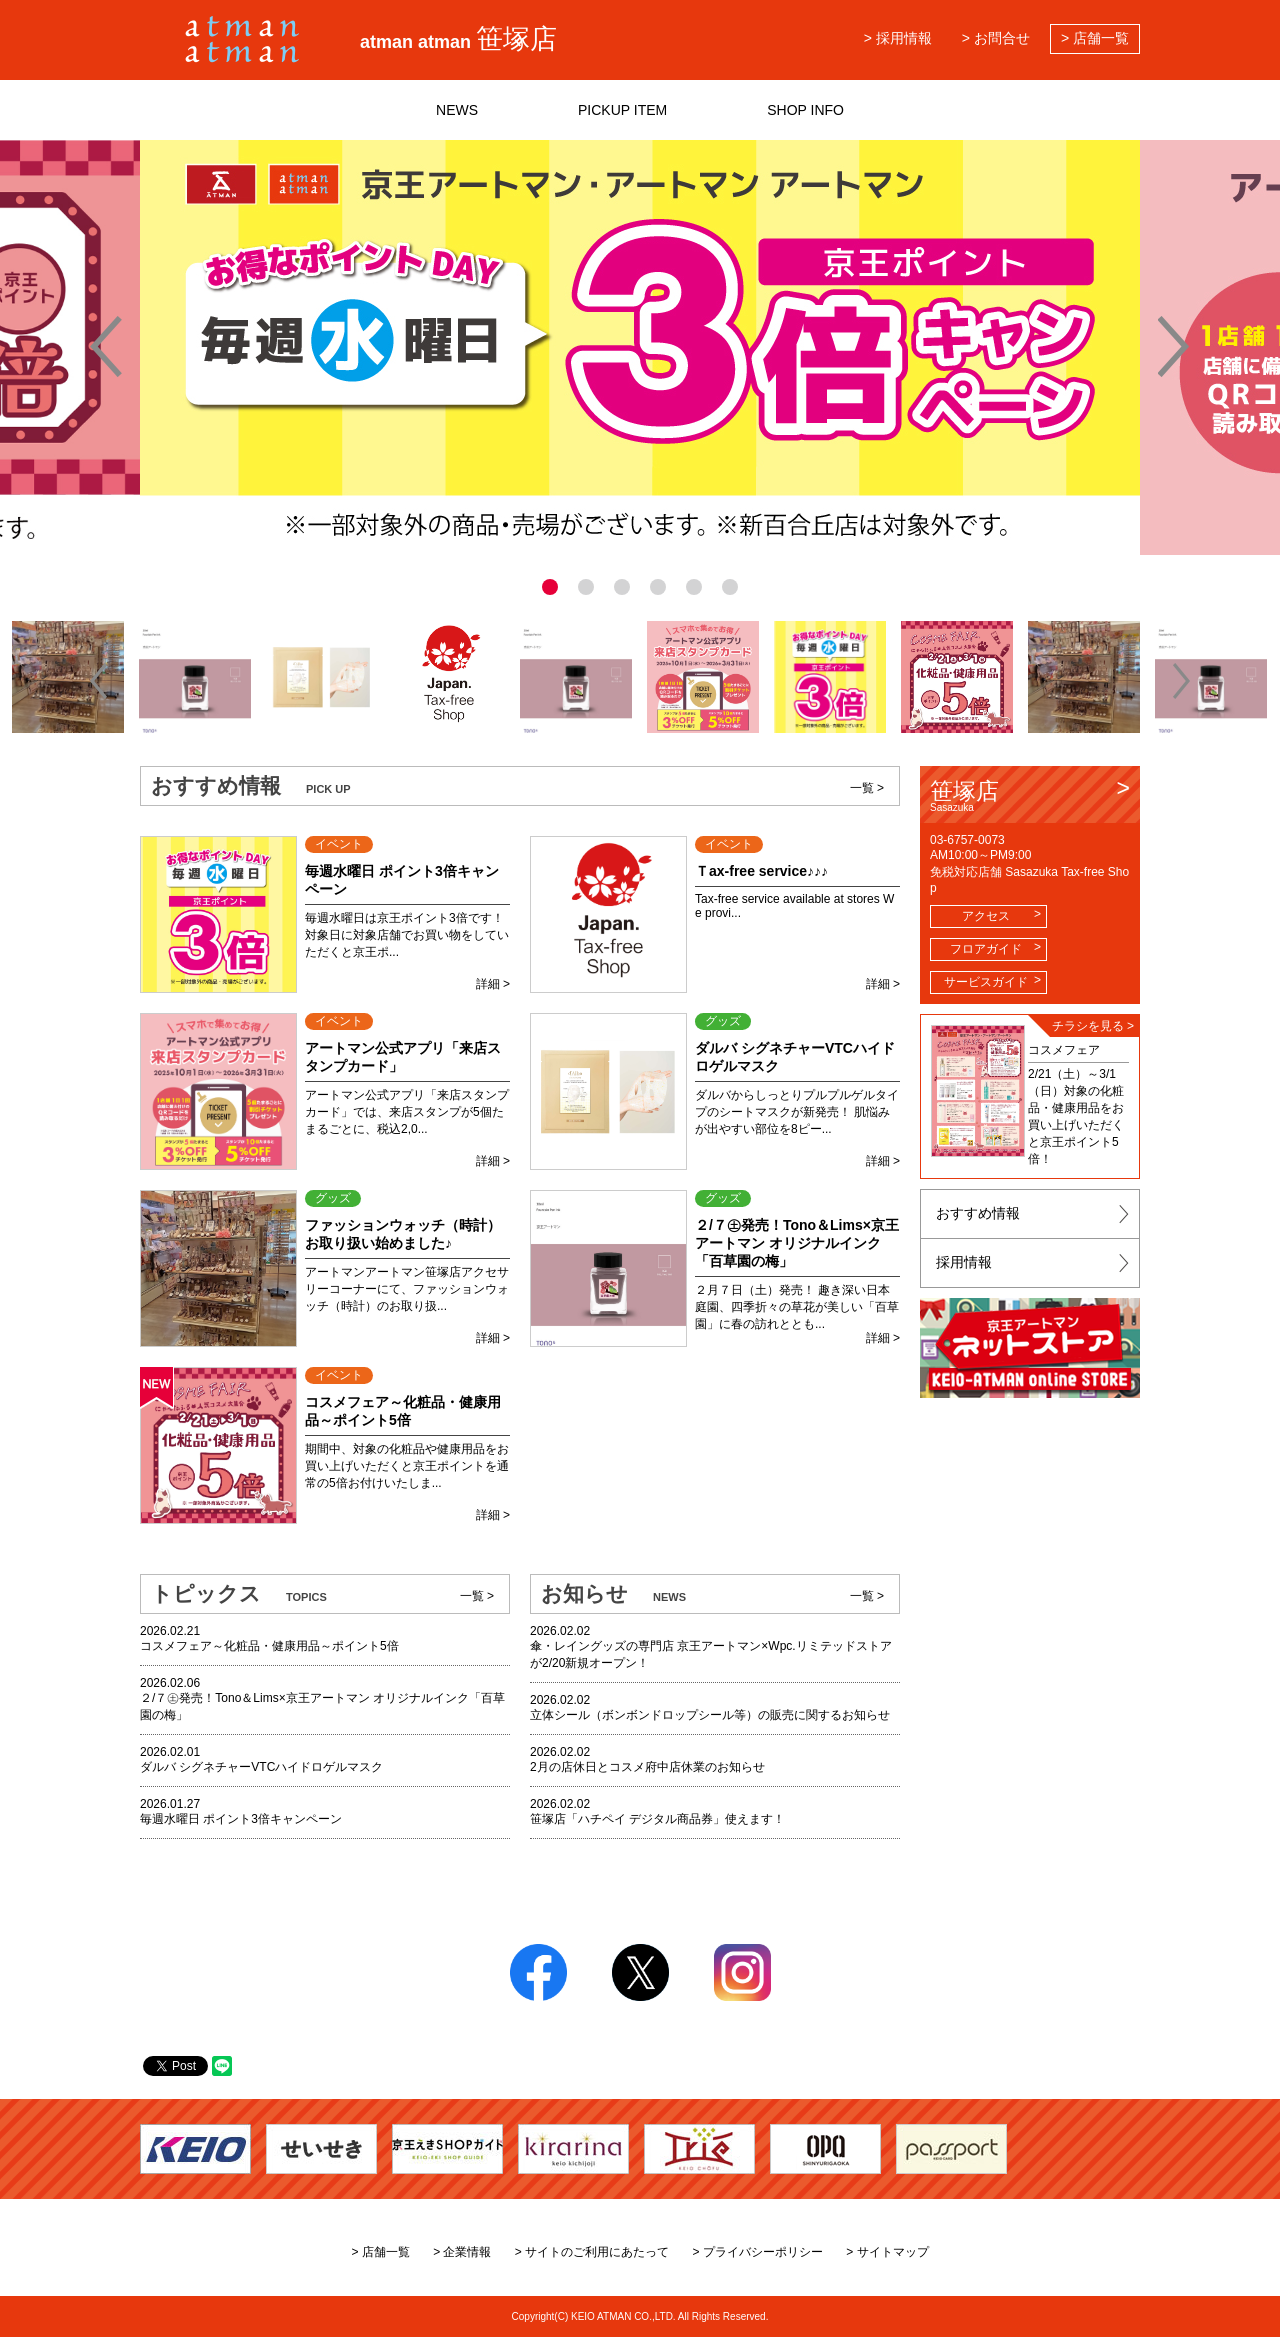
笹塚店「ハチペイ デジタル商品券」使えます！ (657, 1819)
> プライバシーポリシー (758, 2252)
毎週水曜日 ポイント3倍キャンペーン (241, 1819)
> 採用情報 (898, 38)
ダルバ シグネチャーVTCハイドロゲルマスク (261, 1767)
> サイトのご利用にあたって (592, 2252)
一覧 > (867, 788)
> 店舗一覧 (1095, 38)
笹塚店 (1030, 795)
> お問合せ (996, 38)
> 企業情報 (462, 2252)
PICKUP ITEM (622, 110)
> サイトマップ (887, 2252)
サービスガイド (986, 982)
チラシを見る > (1093, 1026)
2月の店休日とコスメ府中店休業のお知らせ (647, 1767)
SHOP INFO (805, 110)
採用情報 (964, 1262)
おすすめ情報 (978, 1213)
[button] (98, 681)
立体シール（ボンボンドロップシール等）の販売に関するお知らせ (710, 1715)
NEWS (457, 110)
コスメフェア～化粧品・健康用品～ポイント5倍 (269, 1646)
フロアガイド (986, 949)
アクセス (986, 916)
